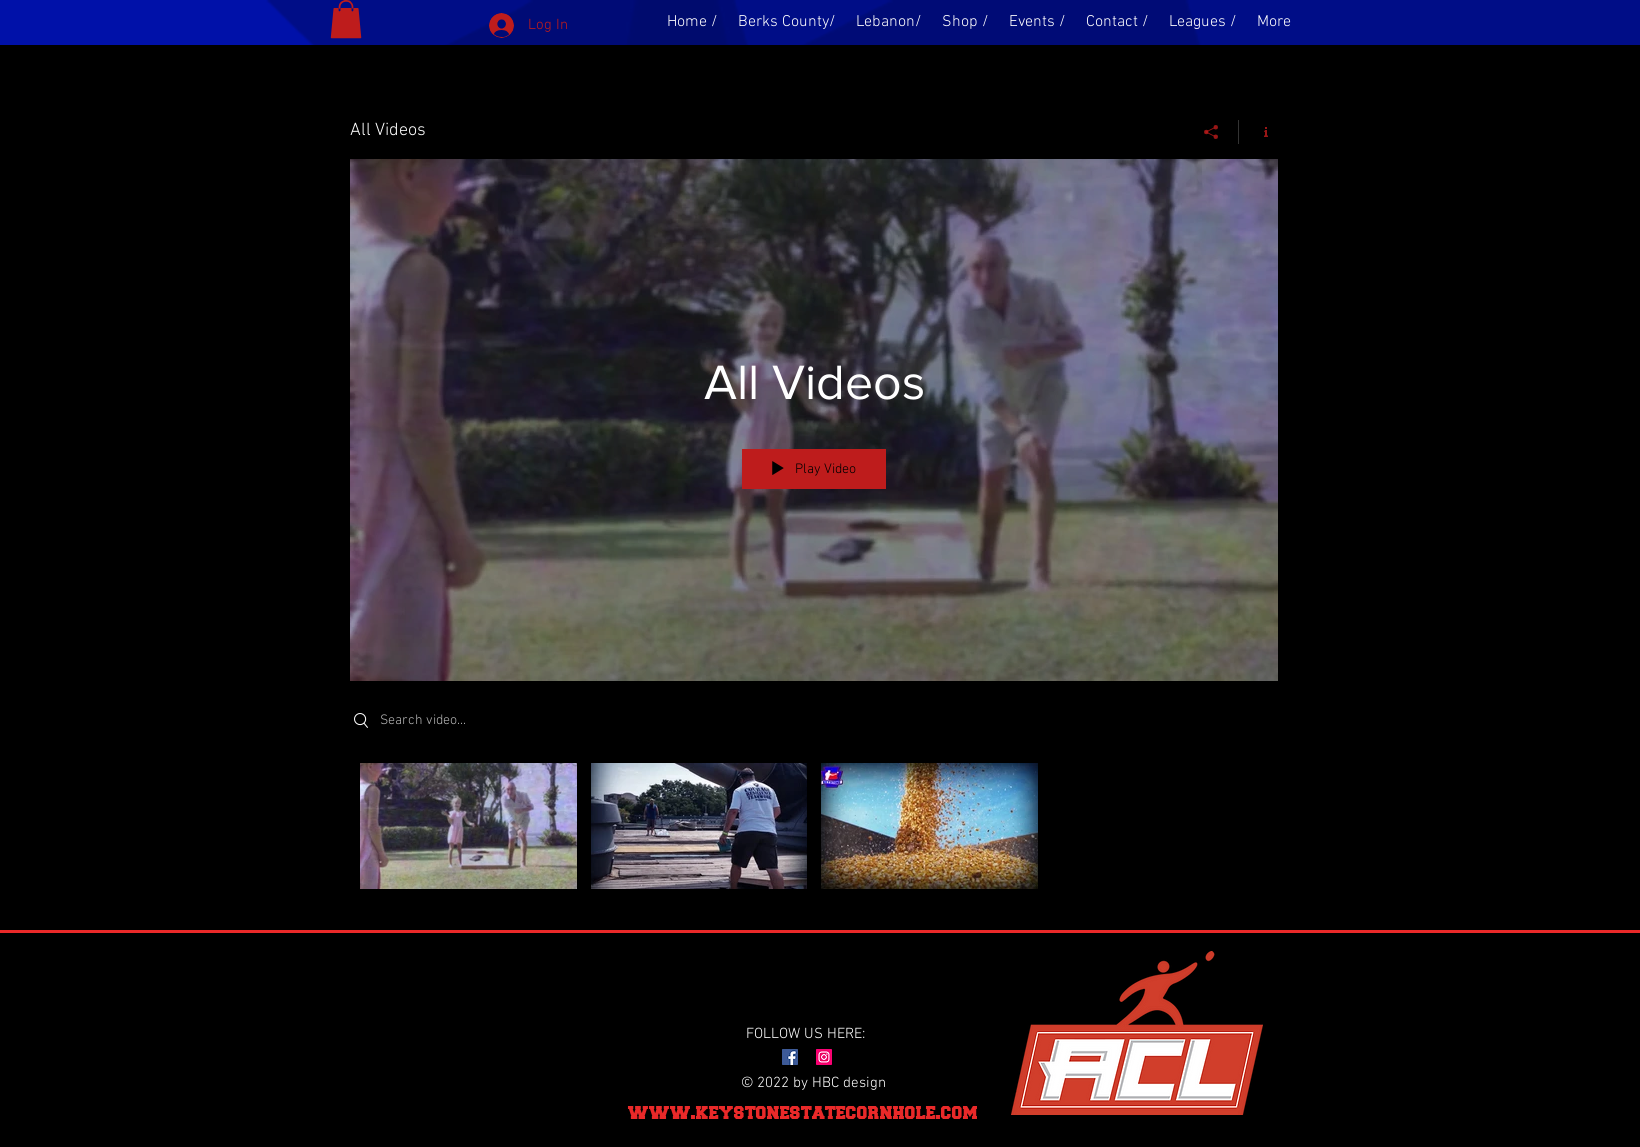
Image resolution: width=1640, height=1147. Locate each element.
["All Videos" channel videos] (814, 831)
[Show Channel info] (1258, 132)
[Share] (1211, 132)
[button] (346, 19)
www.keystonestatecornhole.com (803, 1112)
